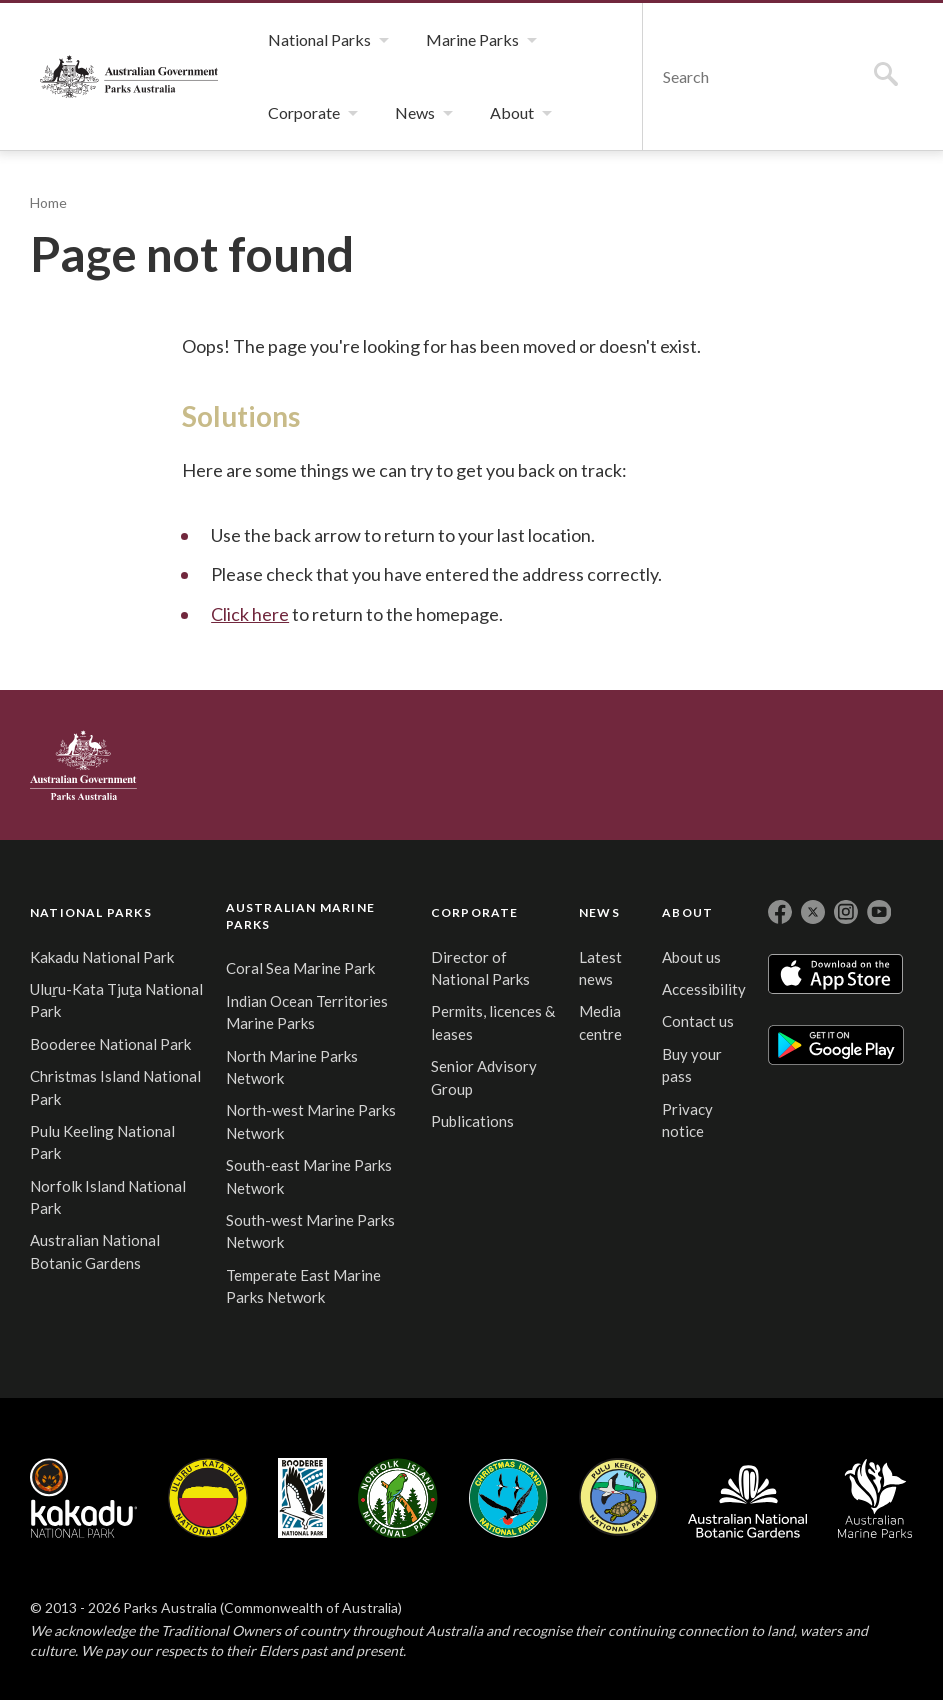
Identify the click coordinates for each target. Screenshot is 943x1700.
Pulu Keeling (618, 1498)
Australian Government (83, 765)
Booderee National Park (110, 1044)
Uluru (208, 1498)
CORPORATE (475, 912)
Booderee (302, 1498)
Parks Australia (129, 76)
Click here (250, 614)
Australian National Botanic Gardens (747, 1498)
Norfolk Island (398, 1498)
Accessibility (704, 989)
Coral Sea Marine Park (300, 968)
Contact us (698, 1021)
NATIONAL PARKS (91, 912)
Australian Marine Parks (875, 1498)
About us (691, 957)
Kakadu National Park (102, 957)
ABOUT (687, 912)
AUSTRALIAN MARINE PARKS (300, 916)
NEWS (599, 912)
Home (48, 202)
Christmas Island (508, 1498)
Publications (472, 1121)
